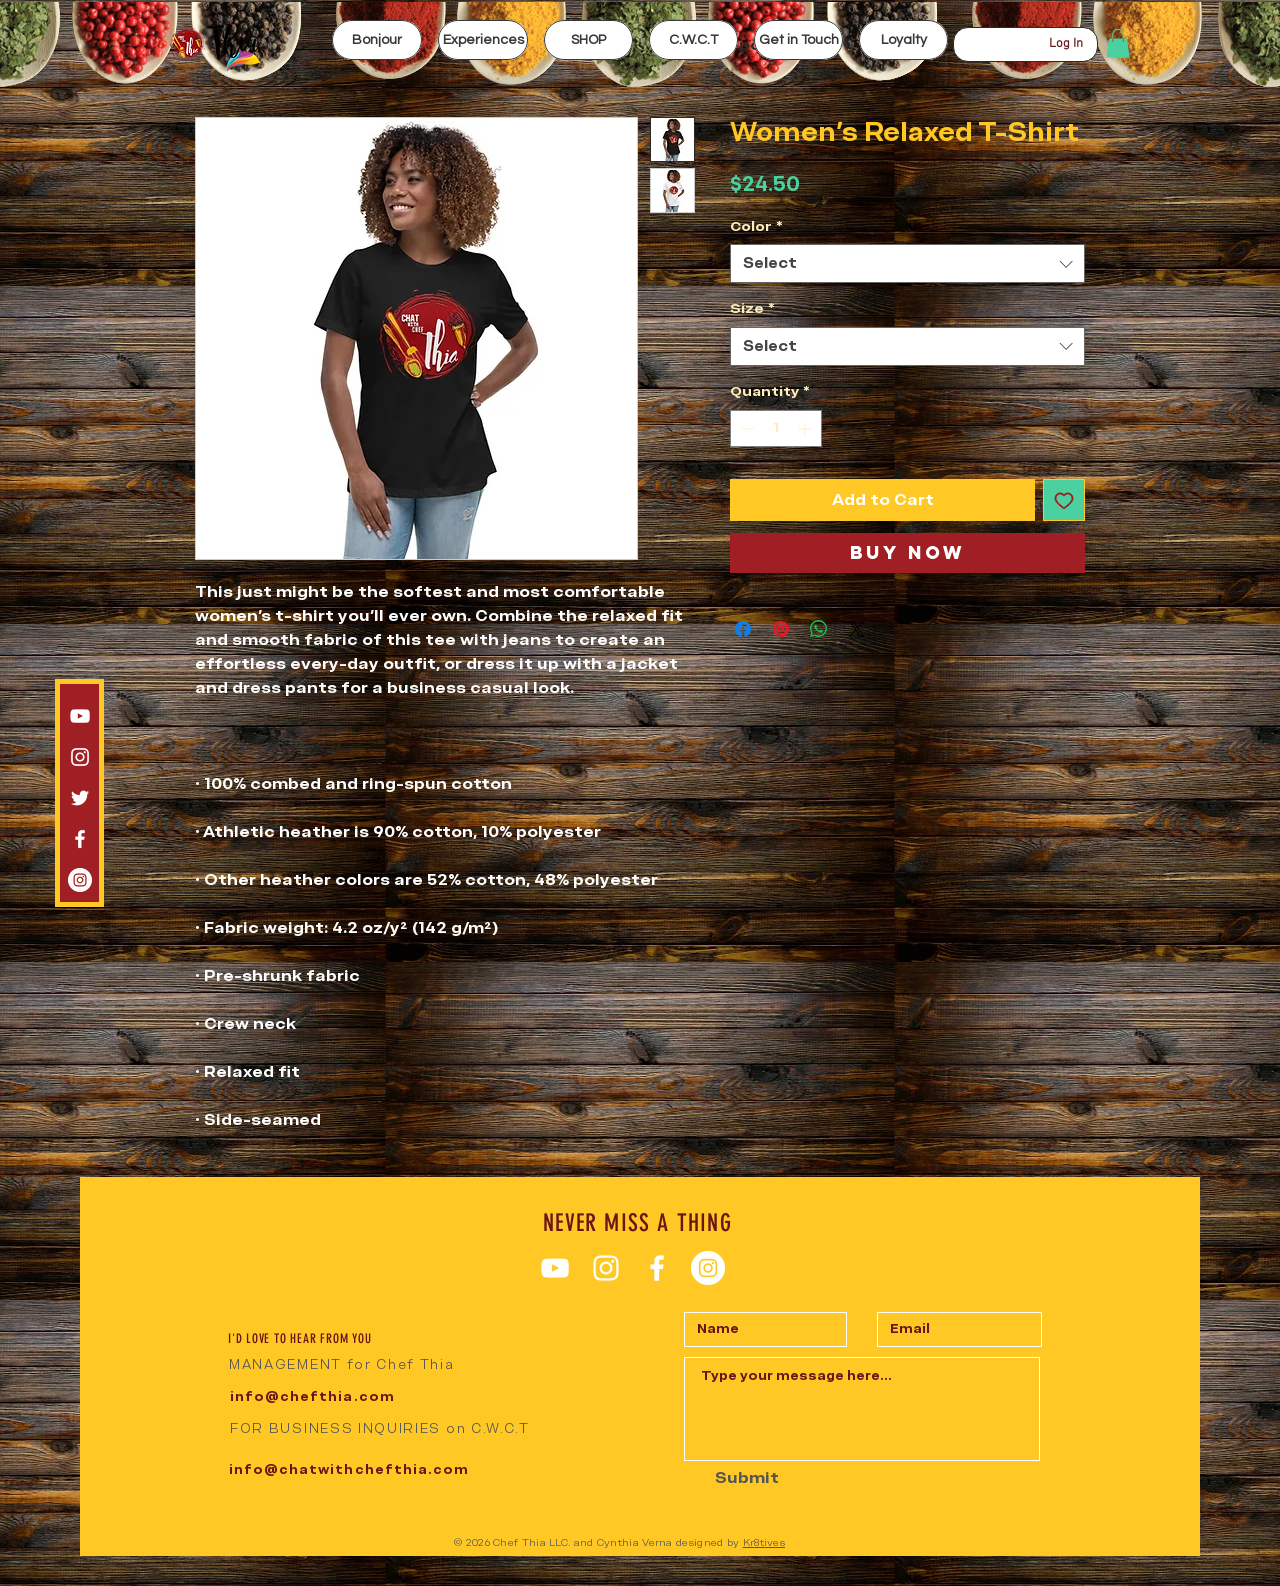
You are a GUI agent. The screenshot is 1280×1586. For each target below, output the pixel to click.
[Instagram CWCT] (80, 880)
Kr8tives (764, 1542)
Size (752, 308)
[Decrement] (745, 428)
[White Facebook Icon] (80, 839)
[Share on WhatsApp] (819, 629)
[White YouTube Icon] (80, 716)
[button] (483, 40)
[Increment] (806, 428)
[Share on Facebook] (743, 629)
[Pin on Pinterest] (781, 629)
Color (756, 226)
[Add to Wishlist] (1064, 500)
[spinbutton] (776, 428)
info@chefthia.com (312, 1396)
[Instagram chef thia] (80, 757)
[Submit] (732, 1478)
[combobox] (907, 263)
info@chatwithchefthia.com (349, 1469)
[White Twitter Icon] (80, 798)
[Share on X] (857, 629)
